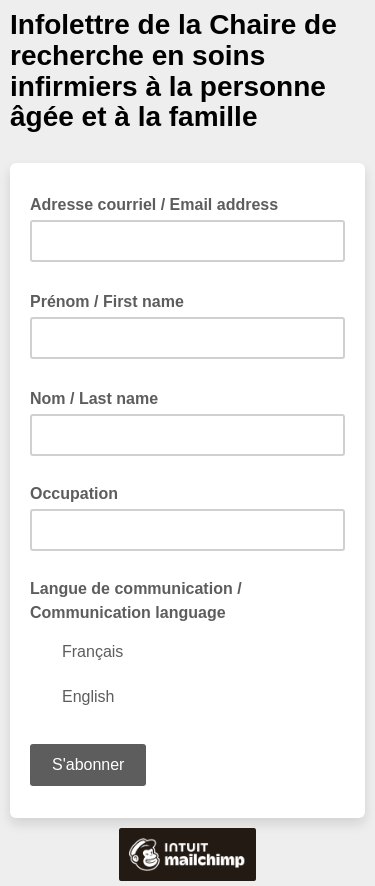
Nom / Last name (100, 397)
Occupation (74, 493)
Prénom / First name (113, 300)
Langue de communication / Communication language (136, 600)
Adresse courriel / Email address (160, 203)
